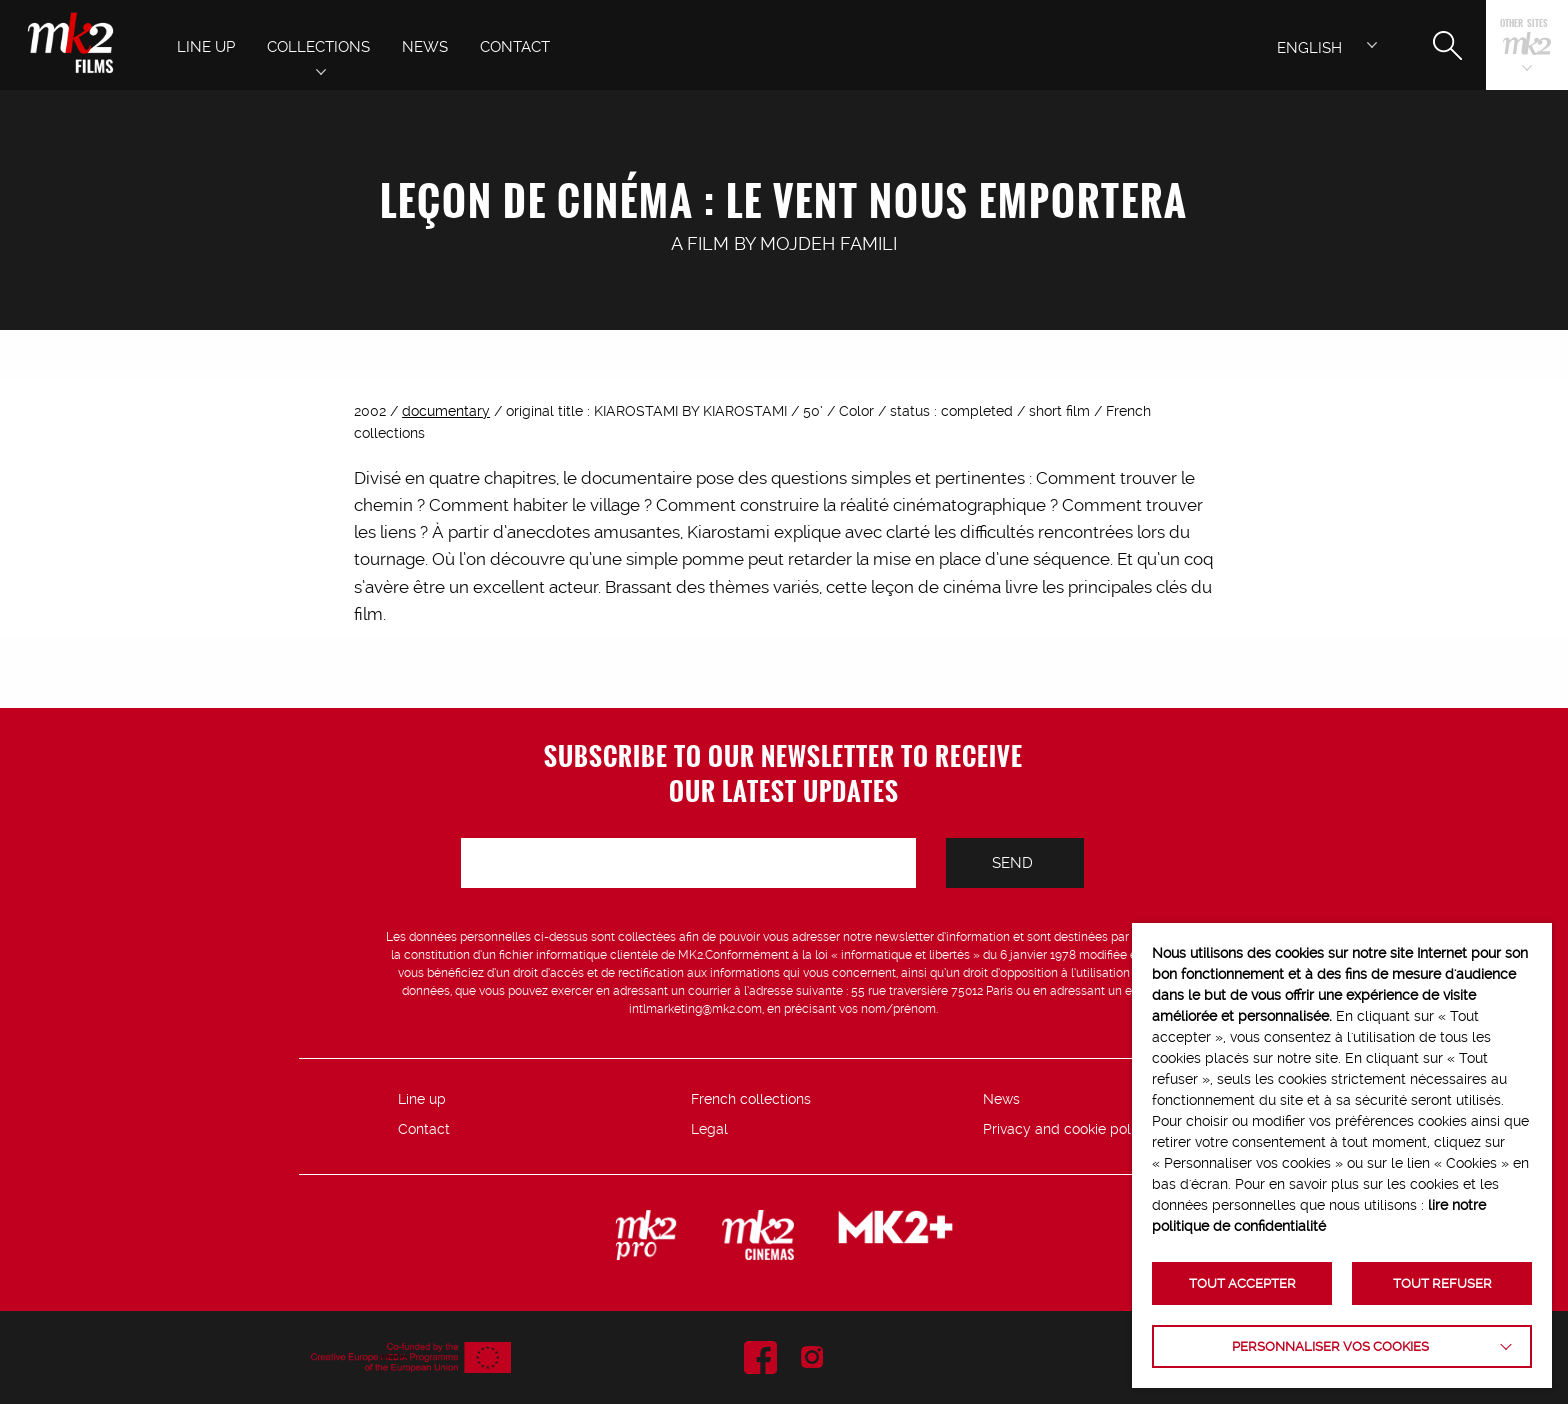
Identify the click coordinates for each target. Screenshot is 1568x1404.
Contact (424, 1129)
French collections (751, 1099)
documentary (446, 411)
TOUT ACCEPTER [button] (1242, 1283)
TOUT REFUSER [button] (1442, 1283)
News (1001, 1099)
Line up (422, 1099)
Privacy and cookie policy (1066, 1129)
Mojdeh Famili (828, 243)
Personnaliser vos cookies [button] (1330, 1346)
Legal (709, 1129)
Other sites (1524, 24)
